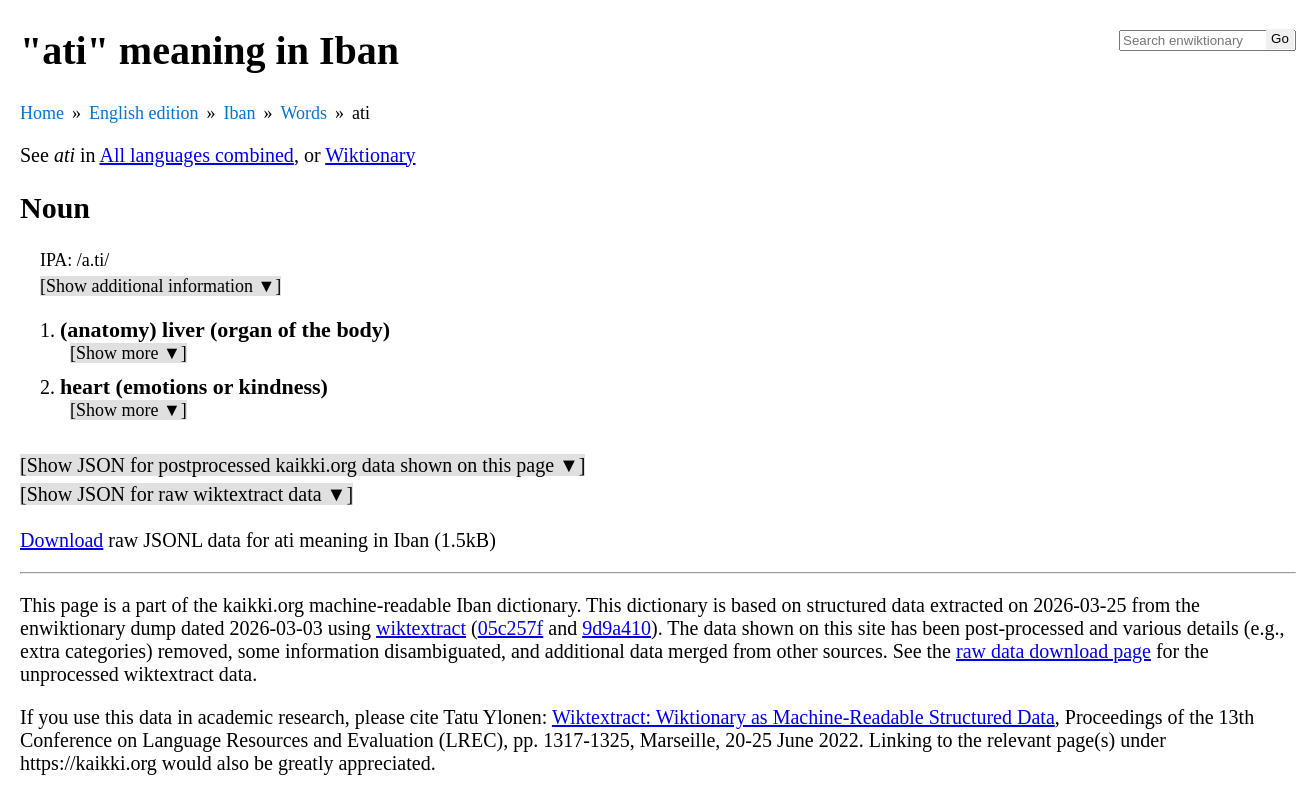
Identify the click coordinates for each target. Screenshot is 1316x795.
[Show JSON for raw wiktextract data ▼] (186, 494)
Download (61, 540)
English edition (144, 113)
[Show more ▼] (128, 353)
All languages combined (196, 155)
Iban (240, 113)
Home (42, 113)
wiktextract (421, 628)
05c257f (511, 628)
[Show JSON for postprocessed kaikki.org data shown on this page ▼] (302, 465)
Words (303, 113)
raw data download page (1053, 651)
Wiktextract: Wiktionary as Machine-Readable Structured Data (803, 717)
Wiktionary (370, 155)
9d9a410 (616, 628)
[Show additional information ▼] (160, 286)
